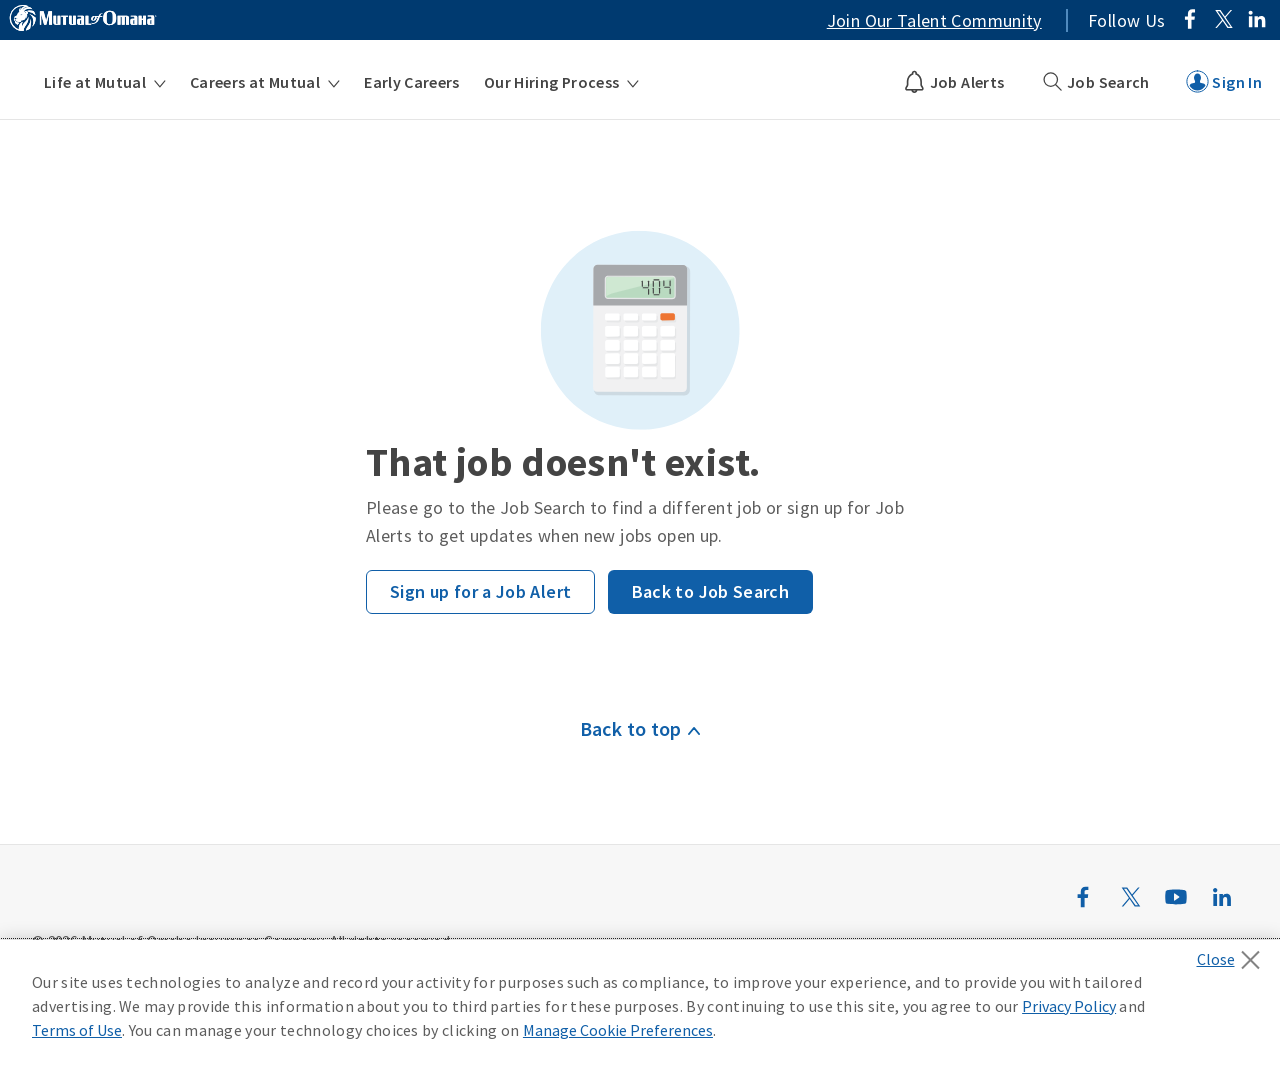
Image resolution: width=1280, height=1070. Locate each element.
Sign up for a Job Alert (480, 591)
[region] (640, 1005)
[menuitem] (105, 82)
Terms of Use (77, 1030)
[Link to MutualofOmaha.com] (83, 21)
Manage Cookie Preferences (618, 1030)
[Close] (1233, 954)
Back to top (631, 728)
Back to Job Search (710, 591)
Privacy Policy (1069, 1006)
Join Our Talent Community (934, 20)
